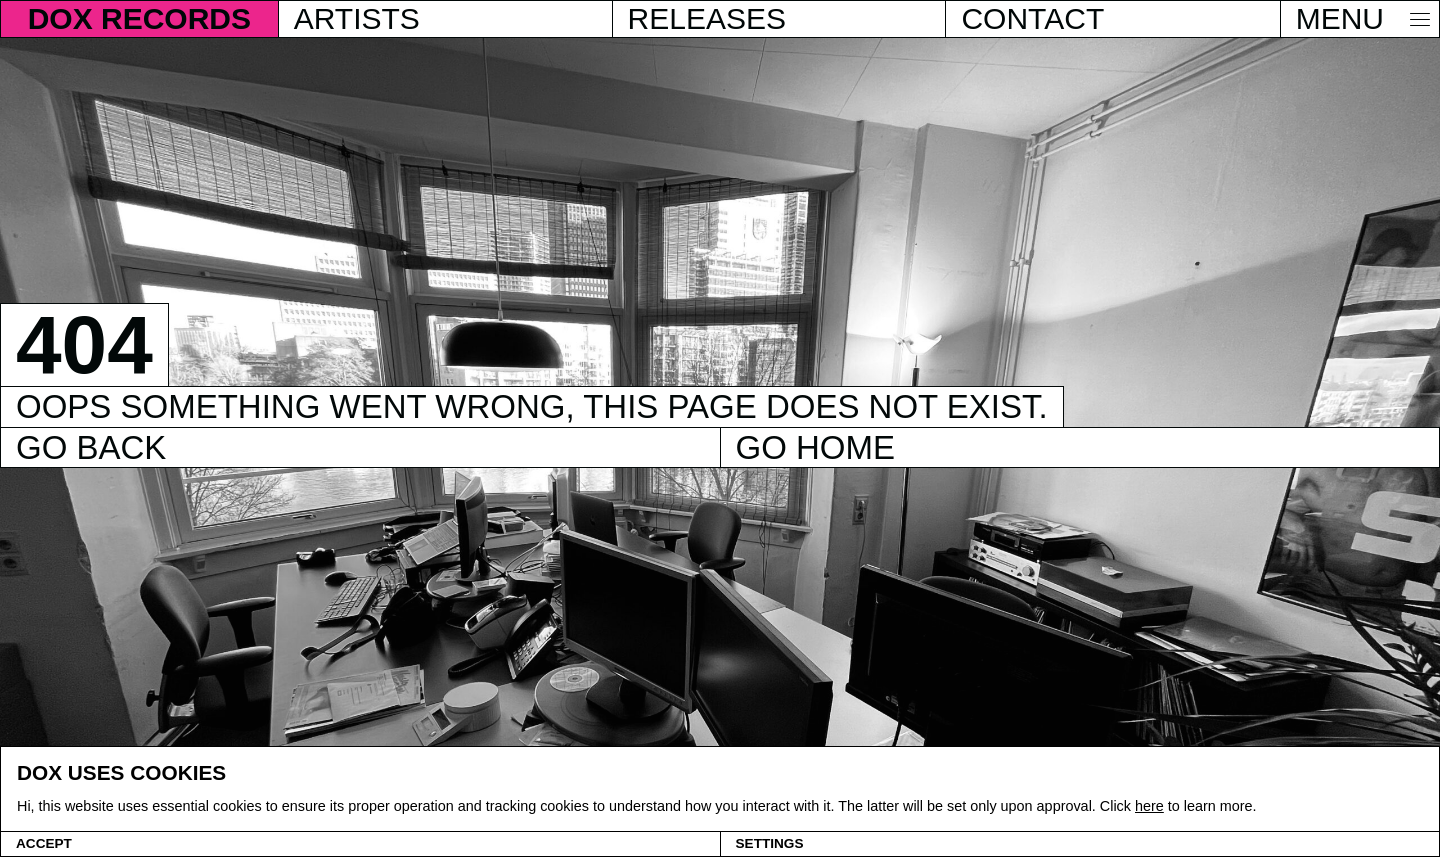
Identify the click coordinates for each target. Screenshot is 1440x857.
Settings (770, 843)
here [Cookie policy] (1149, 806)
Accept (44, 843)
